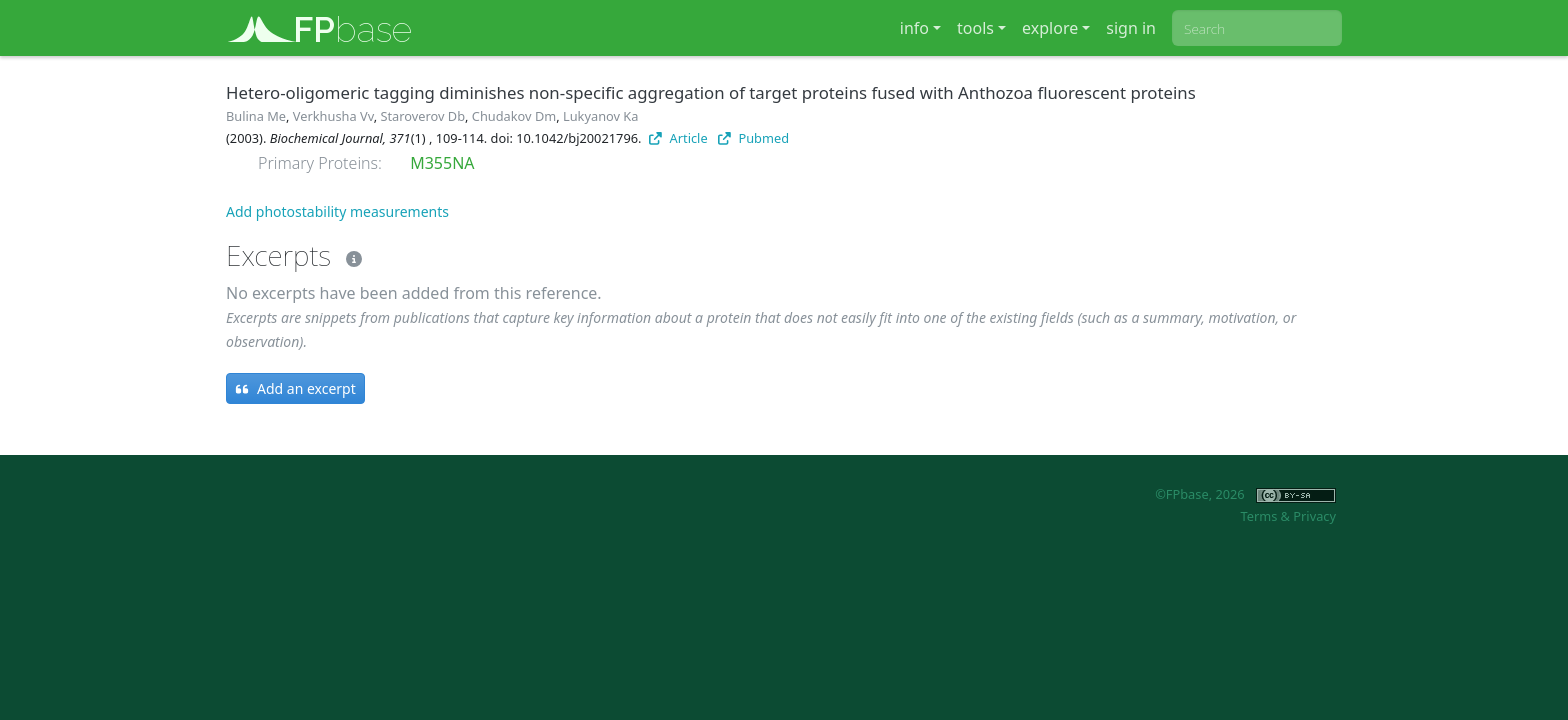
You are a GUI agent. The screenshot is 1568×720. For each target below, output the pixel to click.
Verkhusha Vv (333, 116)
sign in (1131, 28)
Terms (1258, 516)
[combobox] (1257, 28)
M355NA (442, 163)
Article (678, 138)
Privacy (1314, 516)
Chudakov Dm (514, 116)
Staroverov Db (422, 116)
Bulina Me (256, 116)
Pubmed (753, 138)
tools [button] (975, 28)
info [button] (914, 28)
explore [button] (1050, 28)
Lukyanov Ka (600, 116)
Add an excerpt (295, 388)
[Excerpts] (350, 255)
